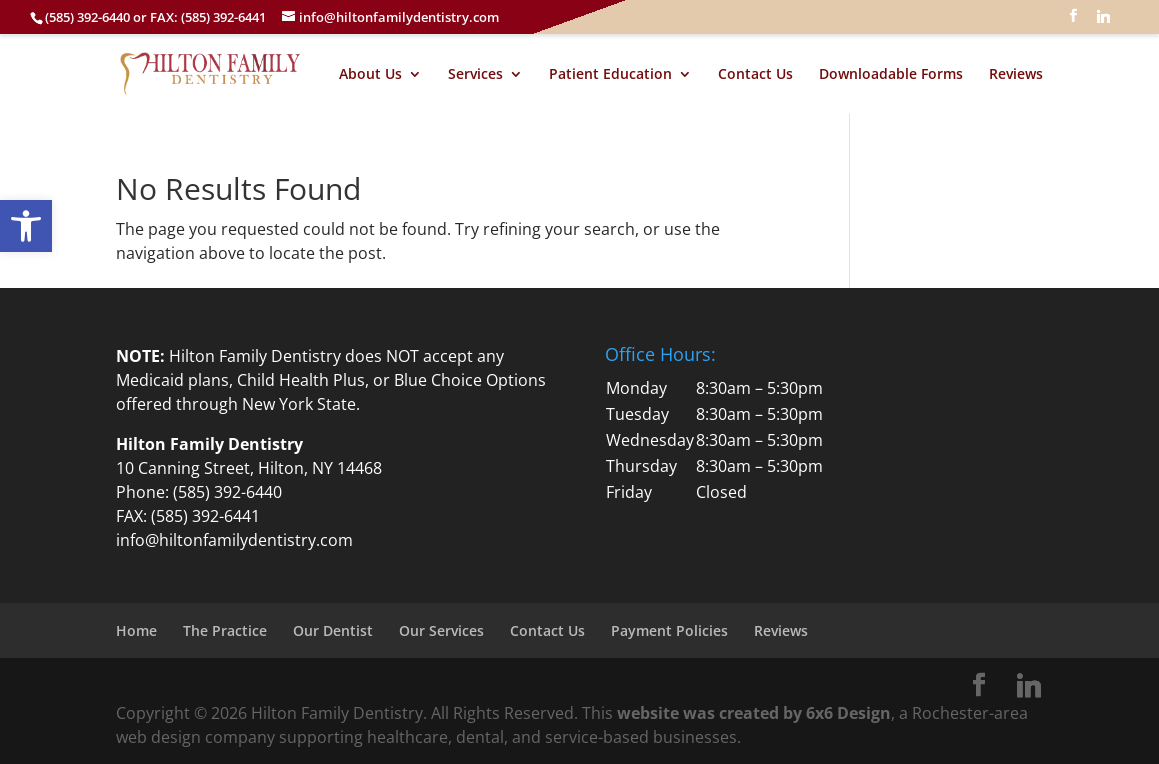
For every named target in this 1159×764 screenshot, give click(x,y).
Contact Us (755, 75)
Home (136, 630)
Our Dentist (333, 630)
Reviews (1016, 75)
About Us (370, 75)
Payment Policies (669, 630)
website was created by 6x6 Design (754, 713)
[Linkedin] (1103, 21)
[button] (26, 226)
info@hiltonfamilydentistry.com (234, 540)
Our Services (441, 630)
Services (475, 75)
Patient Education (610, 75)
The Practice (225, 630)
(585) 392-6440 (227, 492)
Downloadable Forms (891, 75)
